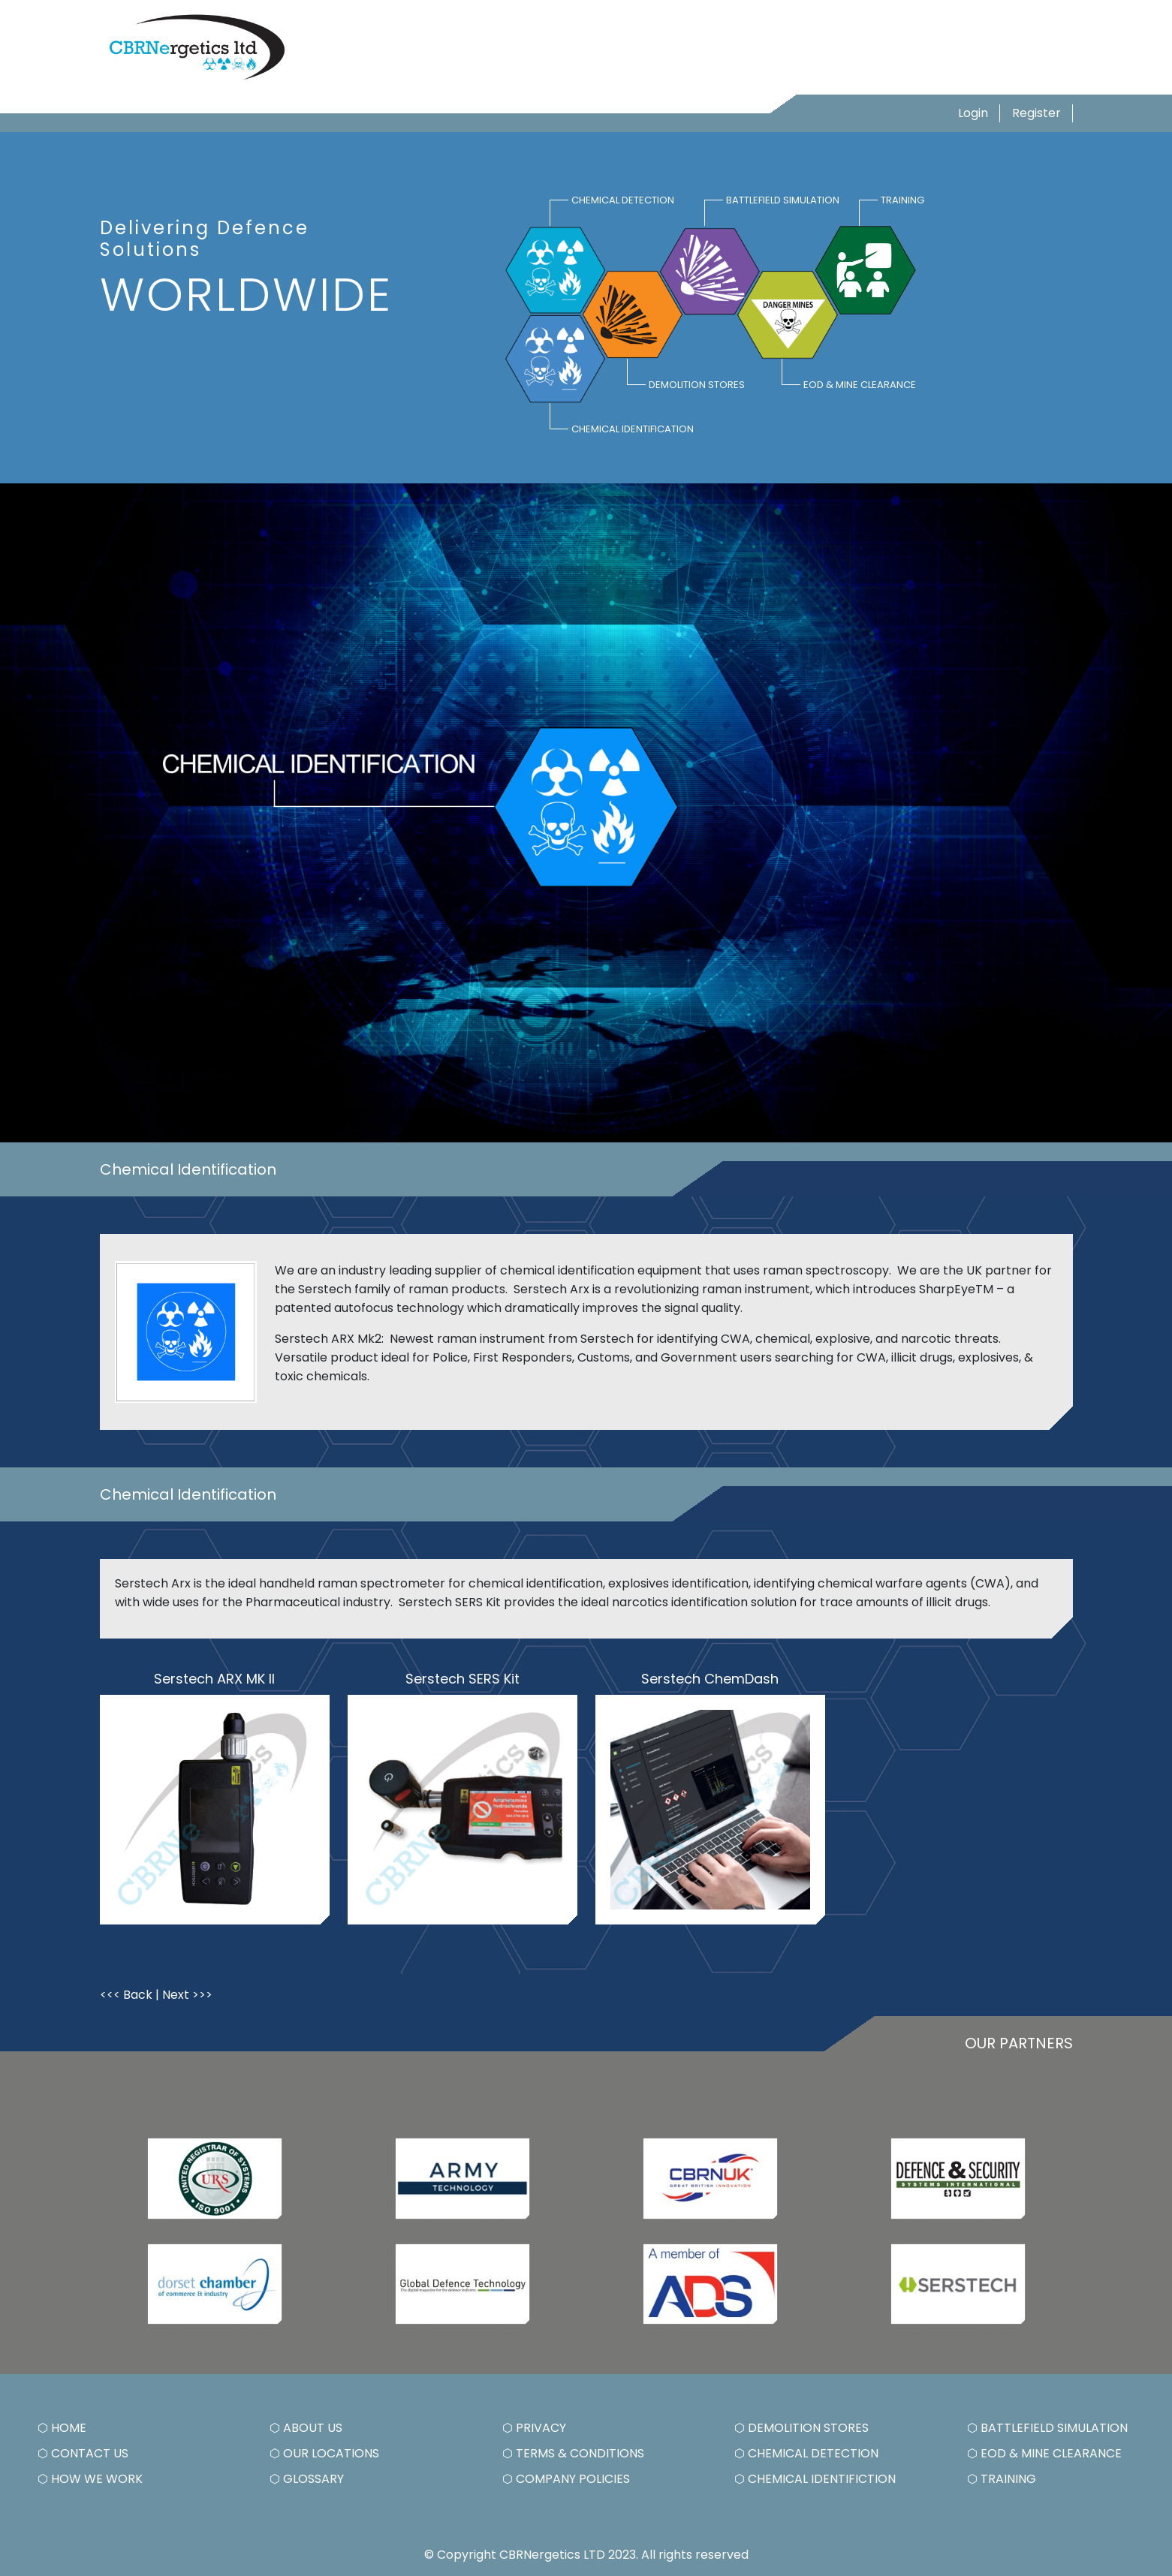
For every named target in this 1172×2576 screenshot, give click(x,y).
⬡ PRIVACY (534, 2427)
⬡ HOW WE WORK (90, 2478)
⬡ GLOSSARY (307, 2478)
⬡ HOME (62, 2427)
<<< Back (126, 1994)
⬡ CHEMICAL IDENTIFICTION (815, 2478)
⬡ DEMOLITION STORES (801, 2427)
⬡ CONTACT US (83, 2453)
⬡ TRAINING (1001, 2478)
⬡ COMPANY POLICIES (566, 2478)
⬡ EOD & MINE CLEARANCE (1044, 2453)
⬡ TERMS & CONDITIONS (573, 2453)
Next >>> (187, 1994)
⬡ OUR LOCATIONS (324, 2453)
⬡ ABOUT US (306, 2427)
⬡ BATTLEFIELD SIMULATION (1047, 2427)
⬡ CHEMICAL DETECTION (806, 2453)
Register (1036, 113)
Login (973, 113)
